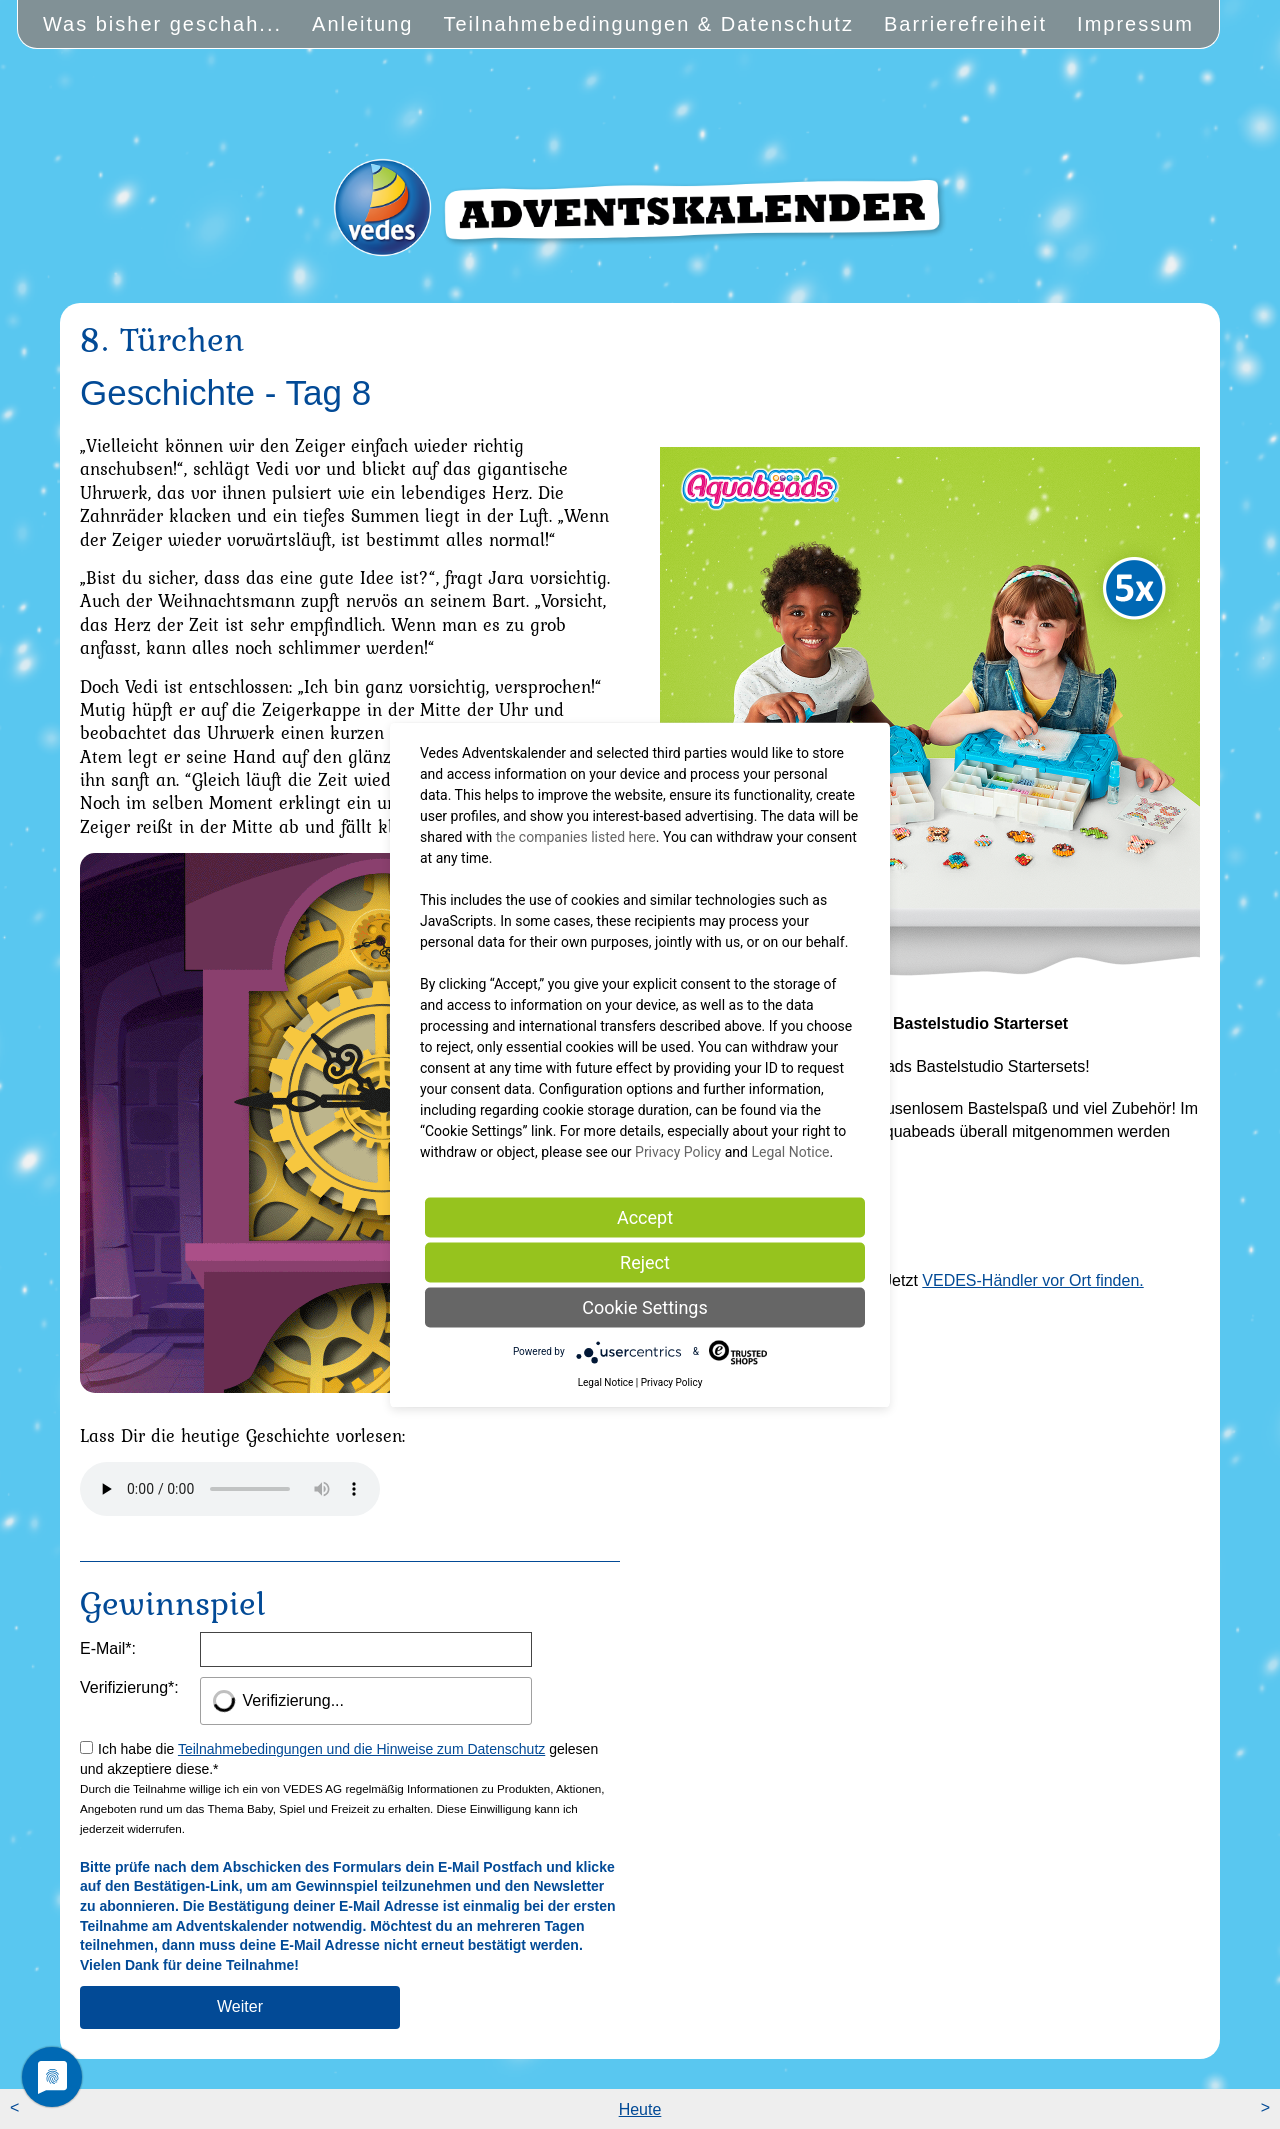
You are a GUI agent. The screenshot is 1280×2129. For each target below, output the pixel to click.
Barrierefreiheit (965, 24)
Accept (645, 1216)
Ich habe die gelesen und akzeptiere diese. (348, 1857)
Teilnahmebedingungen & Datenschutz (648, 24)
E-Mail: (108, 1648)
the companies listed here (576, 836)
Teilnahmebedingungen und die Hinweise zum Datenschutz (361, 1749)
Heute (640, 2109)
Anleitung (362, 24)
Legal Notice (790, 1151)
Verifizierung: (129, 1687)
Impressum (1135, 24)
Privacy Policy (678, 1151)
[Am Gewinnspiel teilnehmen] (240, 2007)
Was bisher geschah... (162, 24)
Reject (645, 1261)
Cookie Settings (644, 1306)
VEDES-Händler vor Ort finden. (1032, 1280)
